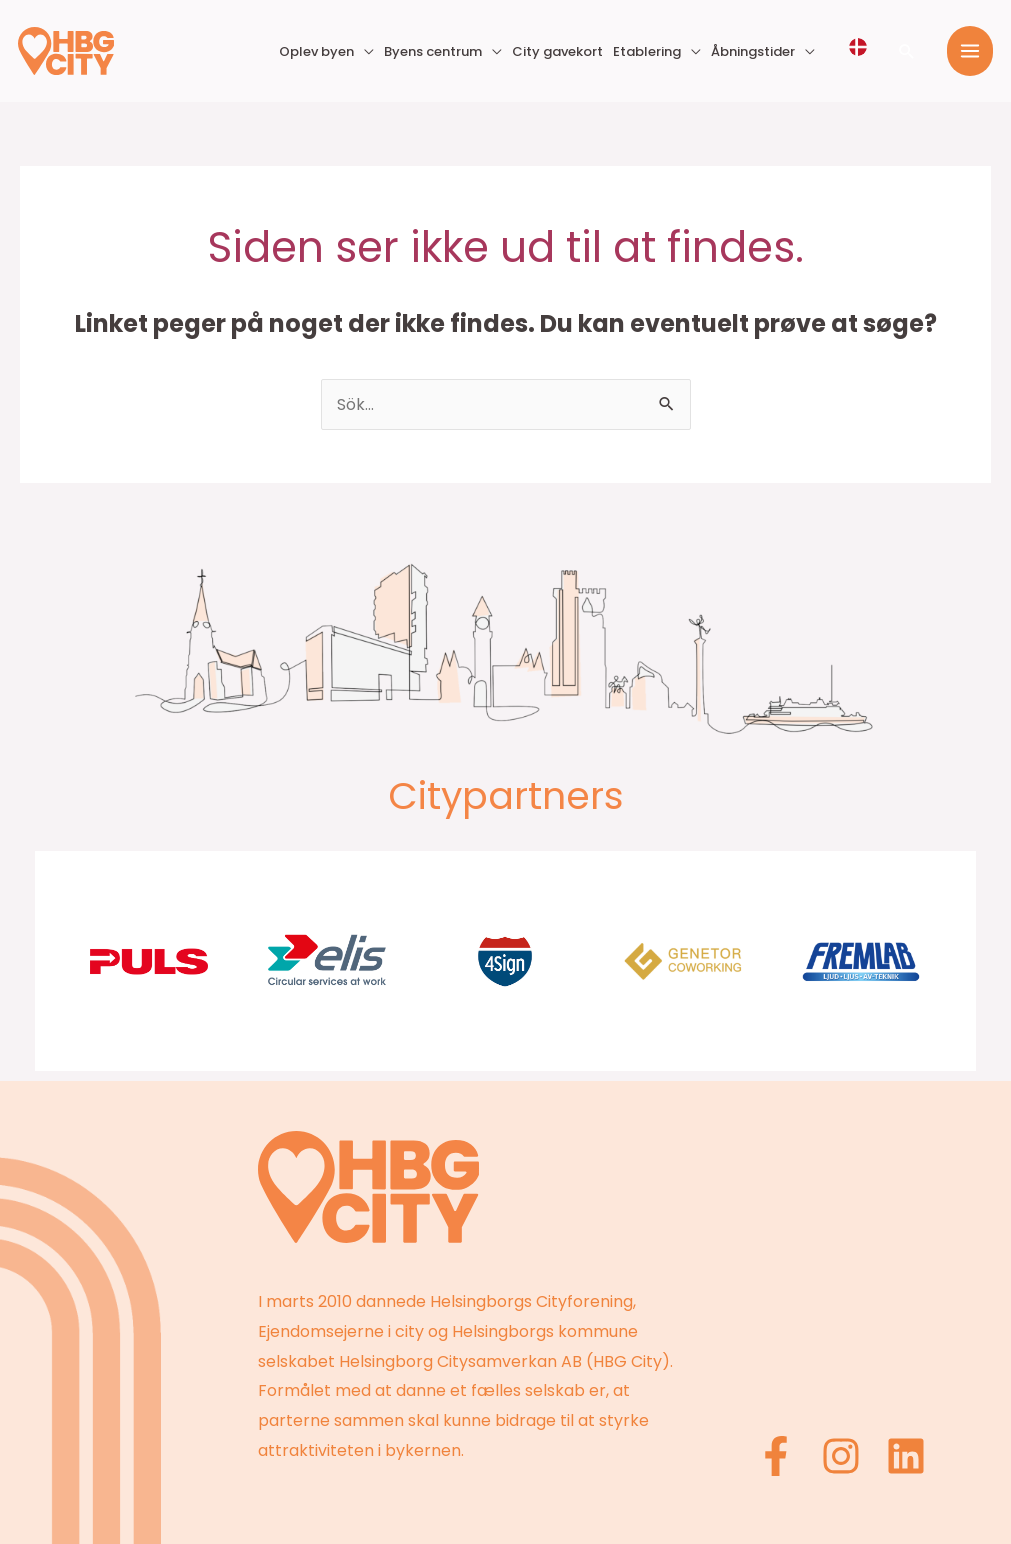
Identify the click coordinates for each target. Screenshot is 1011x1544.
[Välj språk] (858, 47)
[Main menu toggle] (970, 51)
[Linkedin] (906, 1456)
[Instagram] (841, 1456)
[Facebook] (776, 1456)
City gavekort (557, 51)
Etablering (647, 51)
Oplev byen (316, 51)
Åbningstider (753, 51)
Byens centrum (433, 51)
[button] (907, 51)
